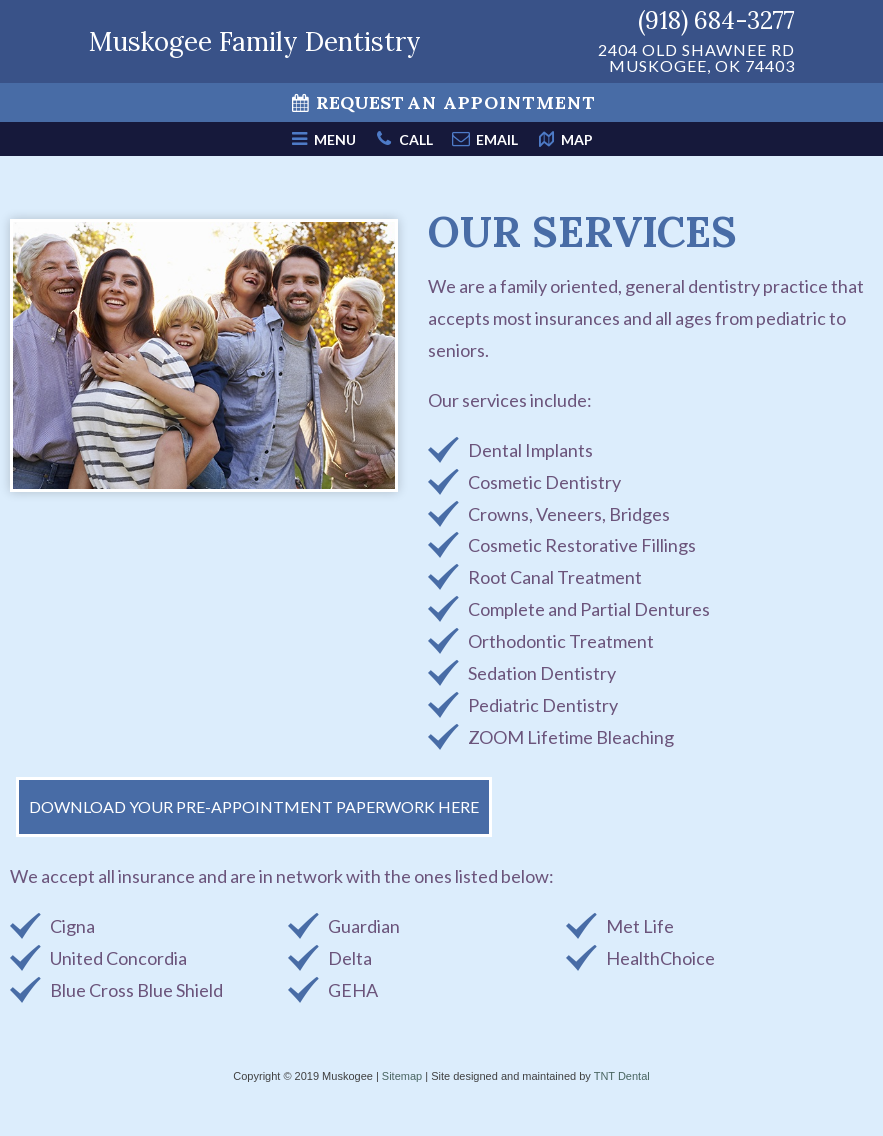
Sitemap (402, 1076)
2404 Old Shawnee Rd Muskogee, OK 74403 (696, 58)
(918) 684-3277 (716, 21)
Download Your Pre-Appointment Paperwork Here (254, 806)
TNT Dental (622, 1076)
